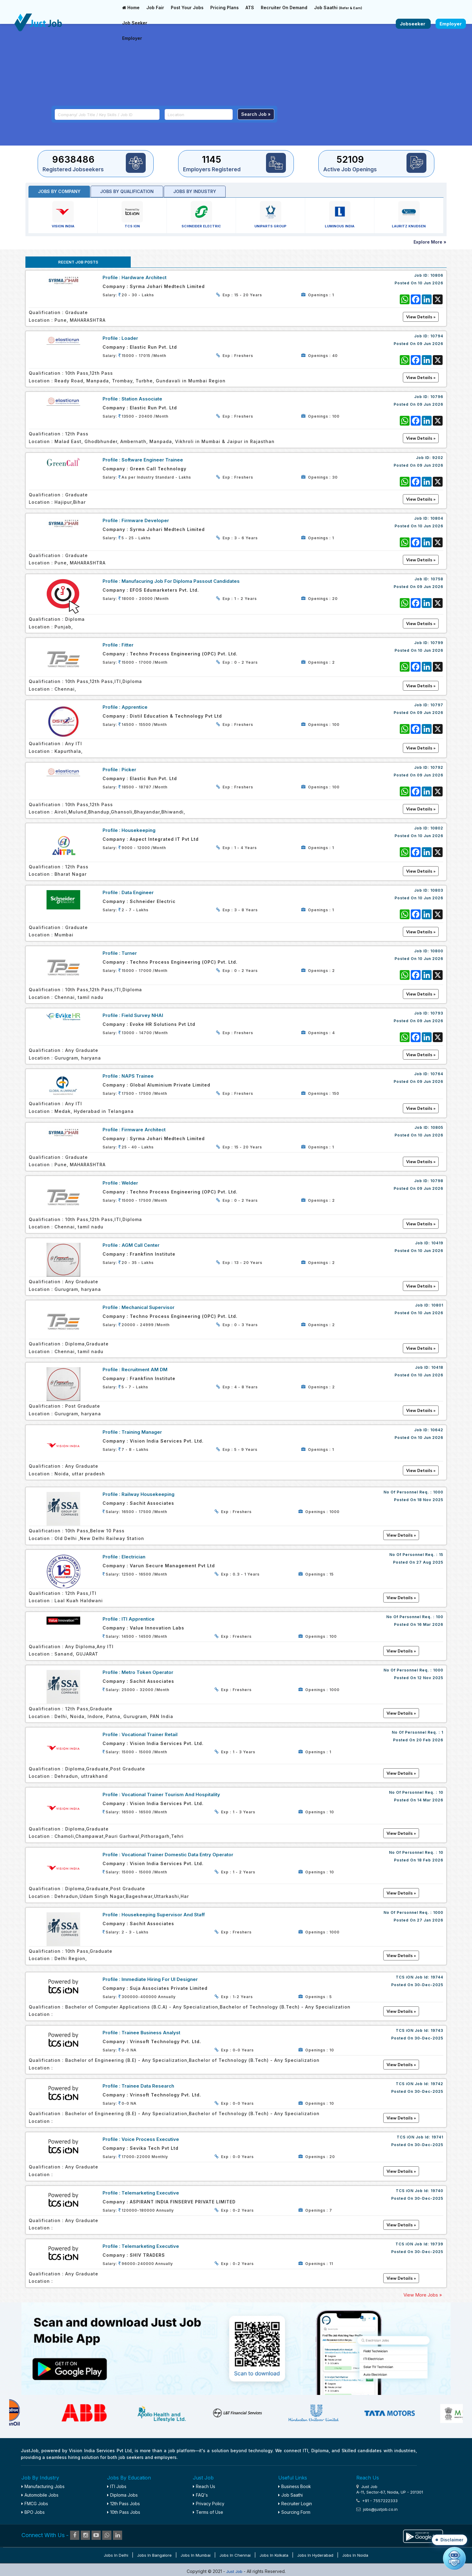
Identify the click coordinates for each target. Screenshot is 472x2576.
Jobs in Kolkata (274, 2555)
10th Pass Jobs (123, 2512)
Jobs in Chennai (235, 2555)
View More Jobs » (422, 2295)
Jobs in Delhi (116, 2555)
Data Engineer (138, 892)
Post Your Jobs (187, 7)
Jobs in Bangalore (154, 2555)
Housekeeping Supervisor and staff (163, 1915)
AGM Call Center (140, 1245)
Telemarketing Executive (150, 2193)
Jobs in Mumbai (196, 2555)
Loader (130, 338)
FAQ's (200, 2495)
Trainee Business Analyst (151, 2032)
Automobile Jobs (39, 2495)
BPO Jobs (33, 2512)
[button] (449, 2539)
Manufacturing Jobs (43, 2486)
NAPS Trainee (138, 1076)
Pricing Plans (224, 7)
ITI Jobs (116, 2486)
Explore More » (430, 242)
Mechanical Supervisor (148, 1307)
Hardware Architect (144, 277)
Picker (129, 769)
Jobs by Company (59, 191)
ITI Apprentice (138, 1619)
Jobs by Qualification (127, 191)
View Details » (401, 1535)
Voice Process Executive (150, 2139)
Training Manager (142, 1432)
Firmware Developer (145, 520)
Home (131, 7)
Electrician (133, 1557)
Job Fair (155, 7)
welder (130, 1183)
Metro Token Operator (147, 1672)
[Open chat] (454, 2558)
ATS (249, 7)
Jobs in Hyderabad (315, 2555)
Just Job (235, 2571)
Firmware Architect (144, 1129)
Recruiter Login (295, 2503)
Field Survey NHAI (142, 1015)
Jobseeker (413, 24)
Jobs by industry (194, 191)
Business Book (294, 2486)
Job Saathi (338, 7)
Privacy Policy (208, 2503)
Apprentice (135, 707)
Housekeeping (138, 830)
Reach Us (204, 2486)
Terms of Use (208, 2512)
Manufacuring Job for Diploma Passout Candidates (181, 581)
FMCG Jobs (34, 2503)
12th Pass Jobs (123, 2503)
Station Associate (142, 399)
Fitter (127, 645)
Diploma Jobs (122, 2495)
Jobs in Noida (355, 2555)
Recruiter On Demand (284, 7)
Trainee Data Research (148, 2086)
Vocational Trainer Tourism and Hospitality (171, 1794)
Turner (129, 953)
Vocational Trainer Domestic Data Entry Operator (177, 1854)
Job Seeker (134, 22)
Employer (132, 38)
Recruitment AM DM (144, 1369)
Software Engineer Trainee (152, 460)
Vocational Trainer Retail (150, 1734)
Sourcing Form (294, 2512)
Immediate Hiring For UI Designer (160, 1979)
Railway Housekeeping (148, 1494)
